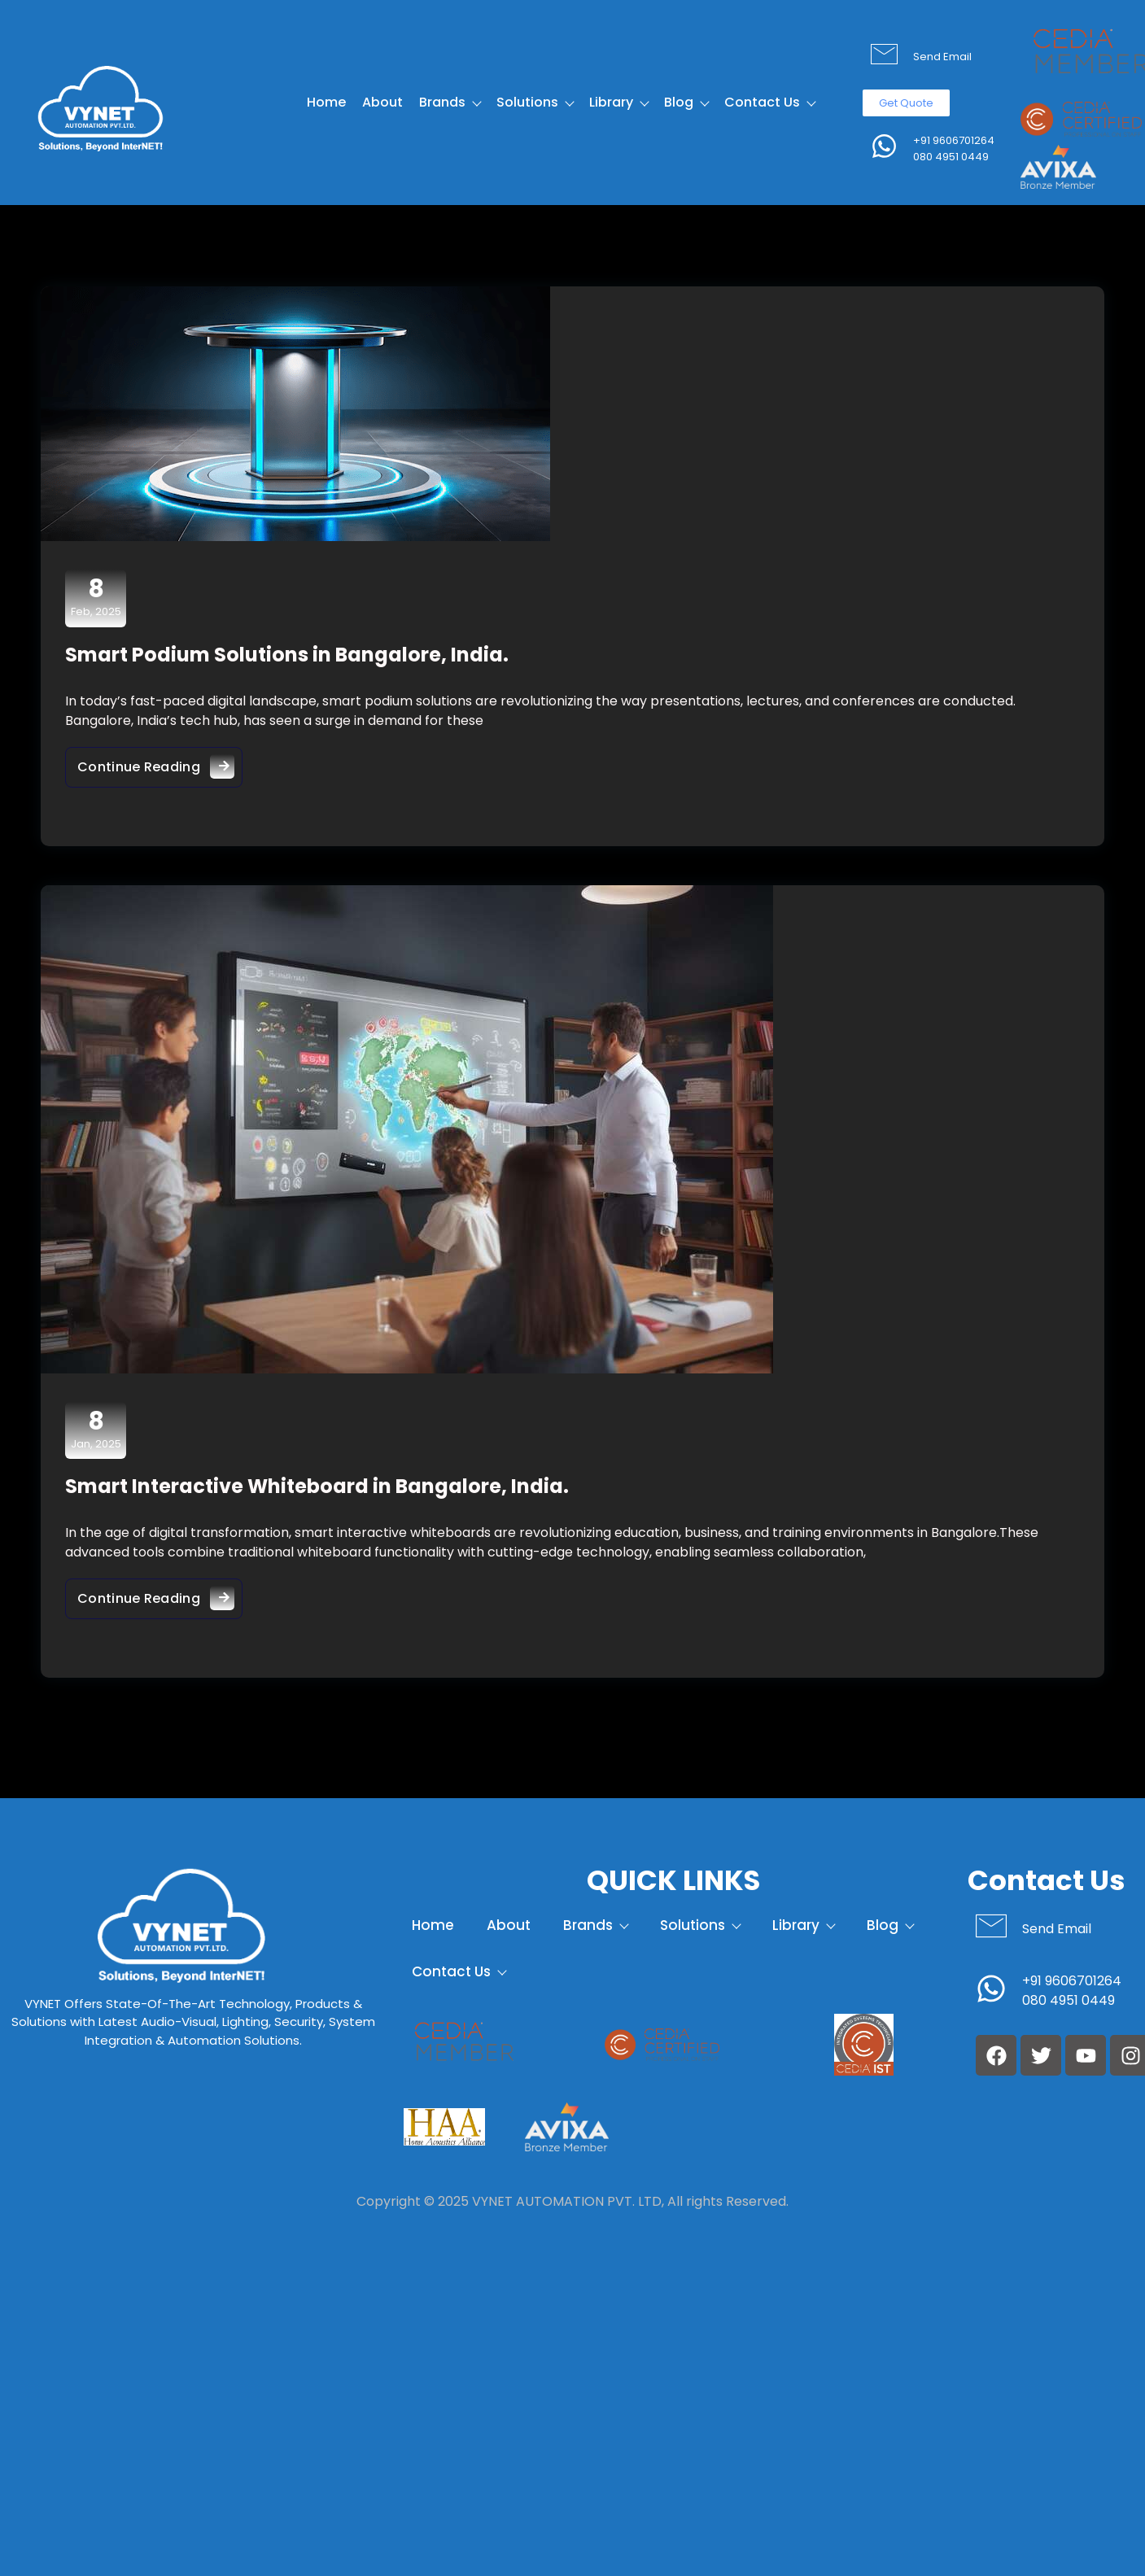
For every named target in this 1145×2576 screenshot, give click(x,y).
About (382, 102)
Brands (449, 102)
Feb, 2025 (96, 597)
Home (326, 102)
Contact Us (769, 102)
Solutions (534, 102)
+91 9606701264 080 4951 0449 (953, 148)
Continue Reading (160, 763)
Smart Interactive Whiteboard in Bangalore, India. (317, 1486)
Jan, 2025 (96, 1430)
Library (618, 102)
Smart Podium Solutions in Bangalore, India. (287, 654)
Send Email (942, 56)
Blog (686, 102)
